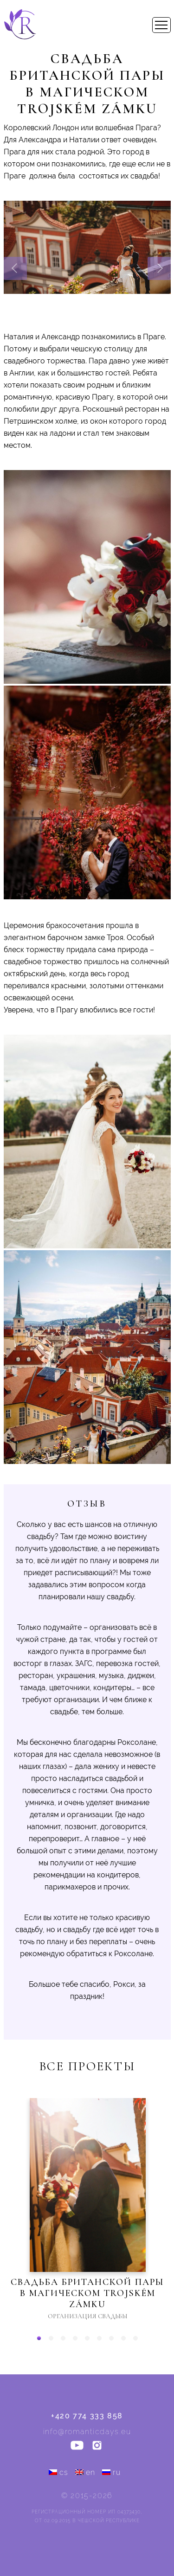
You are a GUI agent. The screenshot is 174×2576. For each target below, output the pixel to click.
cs (59, 2472)
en (85, 2472)
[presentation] (15, 268)
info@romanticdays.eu (87, 2431)
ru (111, 2472)
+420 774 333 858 (87, 2415)
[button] (39, 2338)
